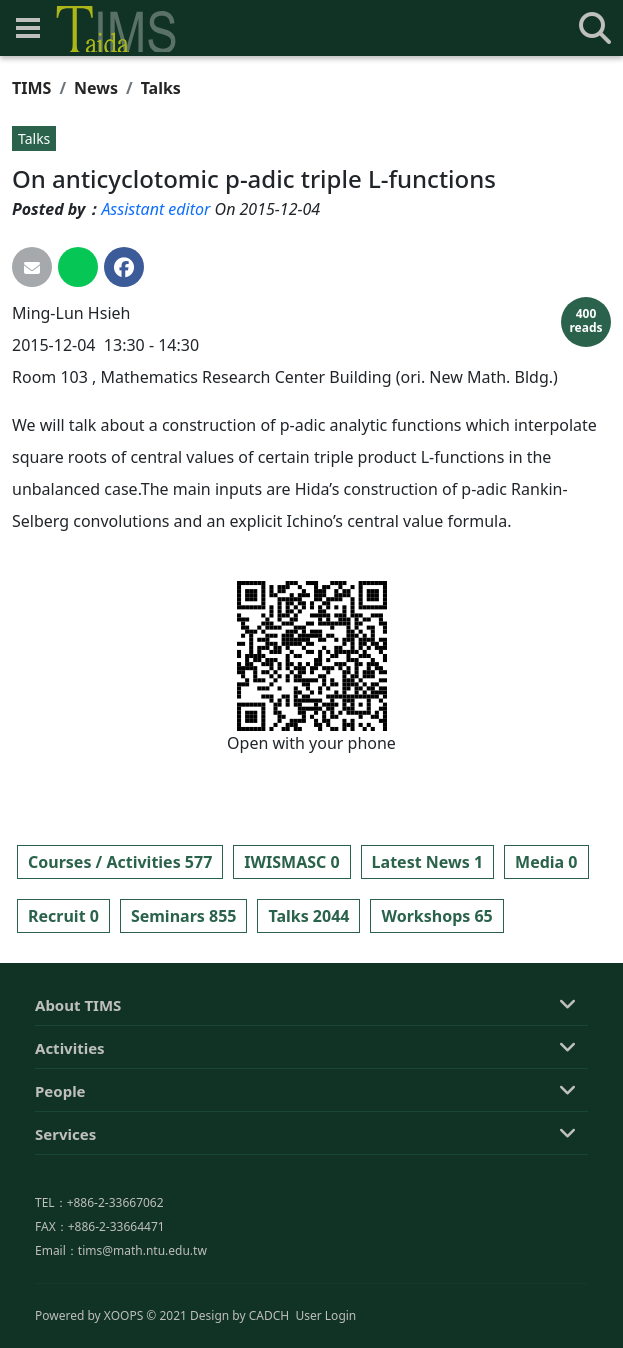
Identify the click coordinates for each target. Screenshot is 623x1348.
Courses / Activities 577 (120, 862)
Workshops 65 (436, 916)
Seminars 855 (184, 916)
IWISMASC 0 (291, 862)
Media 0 (546, 862)
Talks (161, 88)
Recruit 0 (63, 916)
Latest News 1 (427, 862)
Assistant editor (155, 209)
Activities (70, 1152)
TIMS (31, 88)
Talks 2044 (308, 916)
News (96, 88)
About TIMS (78, 1109)
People (60, 1195)
